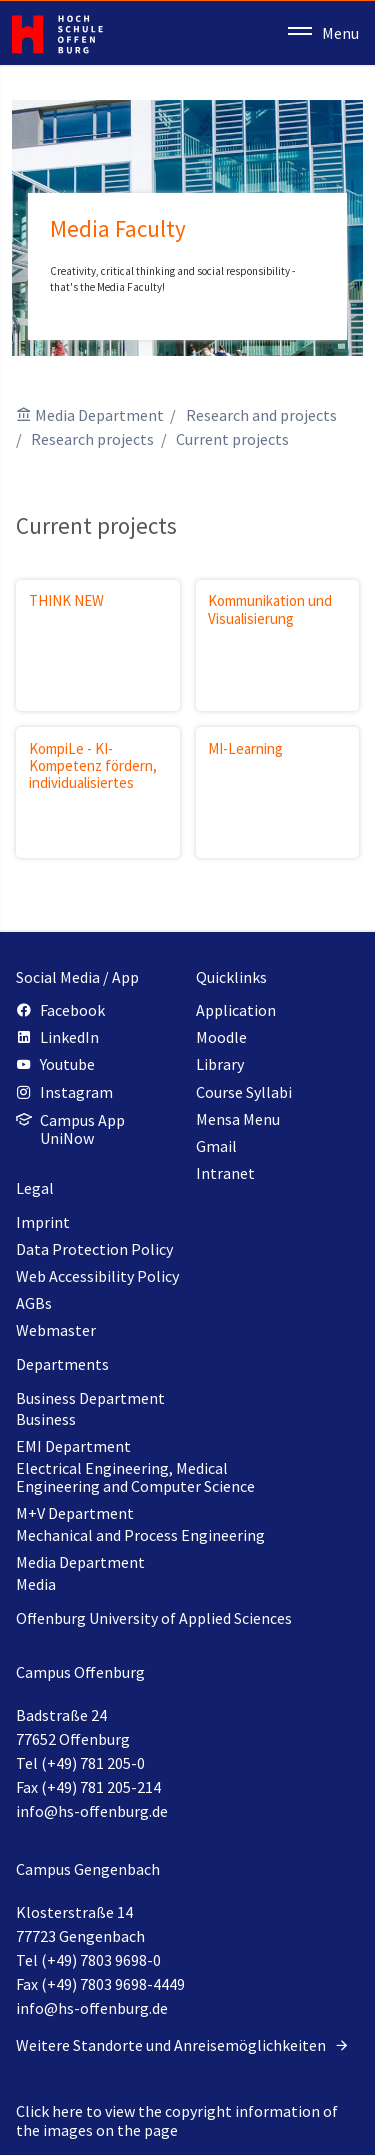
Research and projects (261, 415)
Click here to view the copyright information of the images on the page (177, 2120)
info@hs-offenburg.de (92, 1811)
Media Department (99, 415)
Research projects (92, 439)
